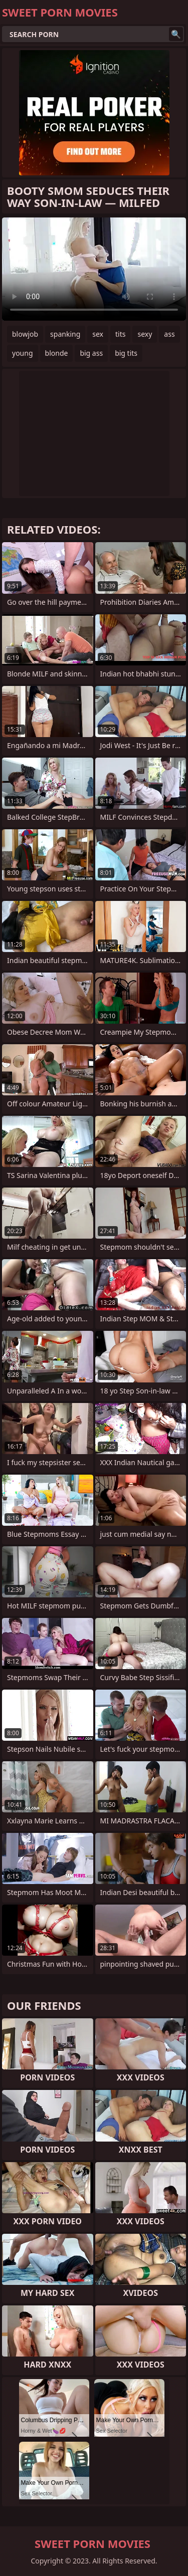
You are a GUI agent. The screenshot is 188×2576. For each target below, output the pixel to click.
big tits (126, 353)
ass (169, 334)
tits (120, 334)
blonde (56, 353)
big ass (91, 353)
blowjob (25, 334)
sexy (144, 334)
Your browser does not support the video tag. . (94, 269)
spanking (65, 334)
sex (97, 334)
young (22, 353)
